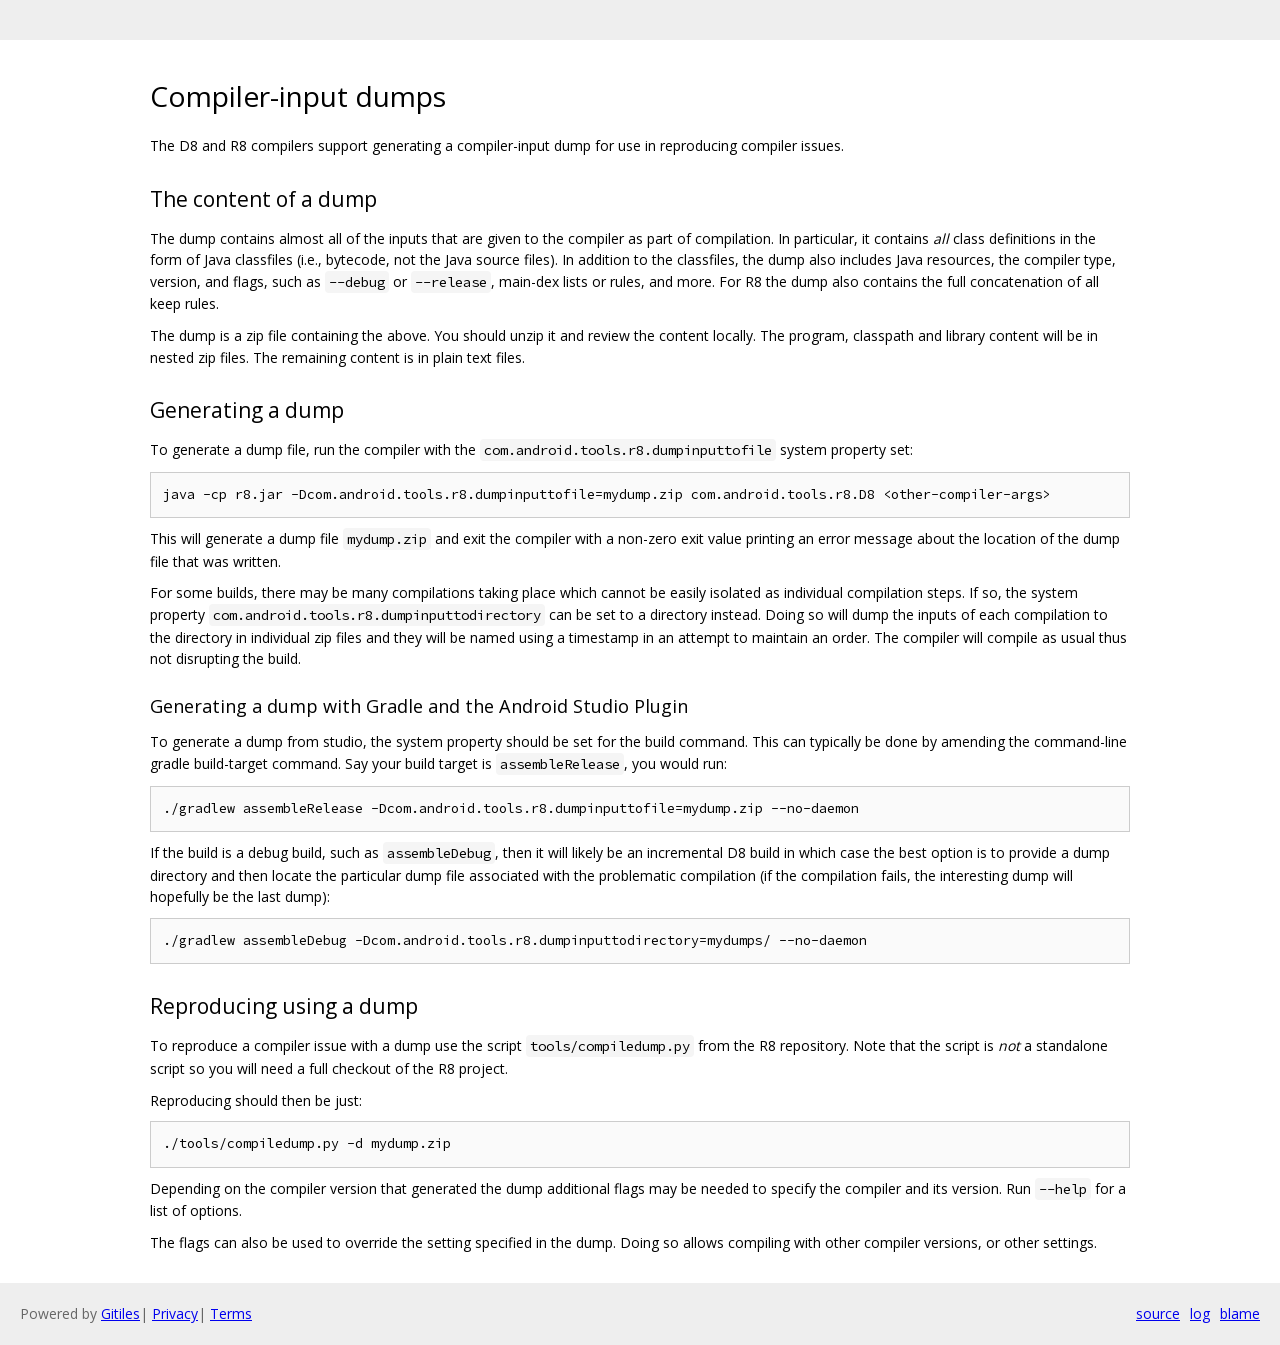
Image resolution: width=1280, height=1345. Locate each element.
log (1200, 1313)
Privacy (175, 1313)
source (1158, 1313)
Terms (231, 1313)
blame (1240, 1313)
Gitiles (120, 1313)
